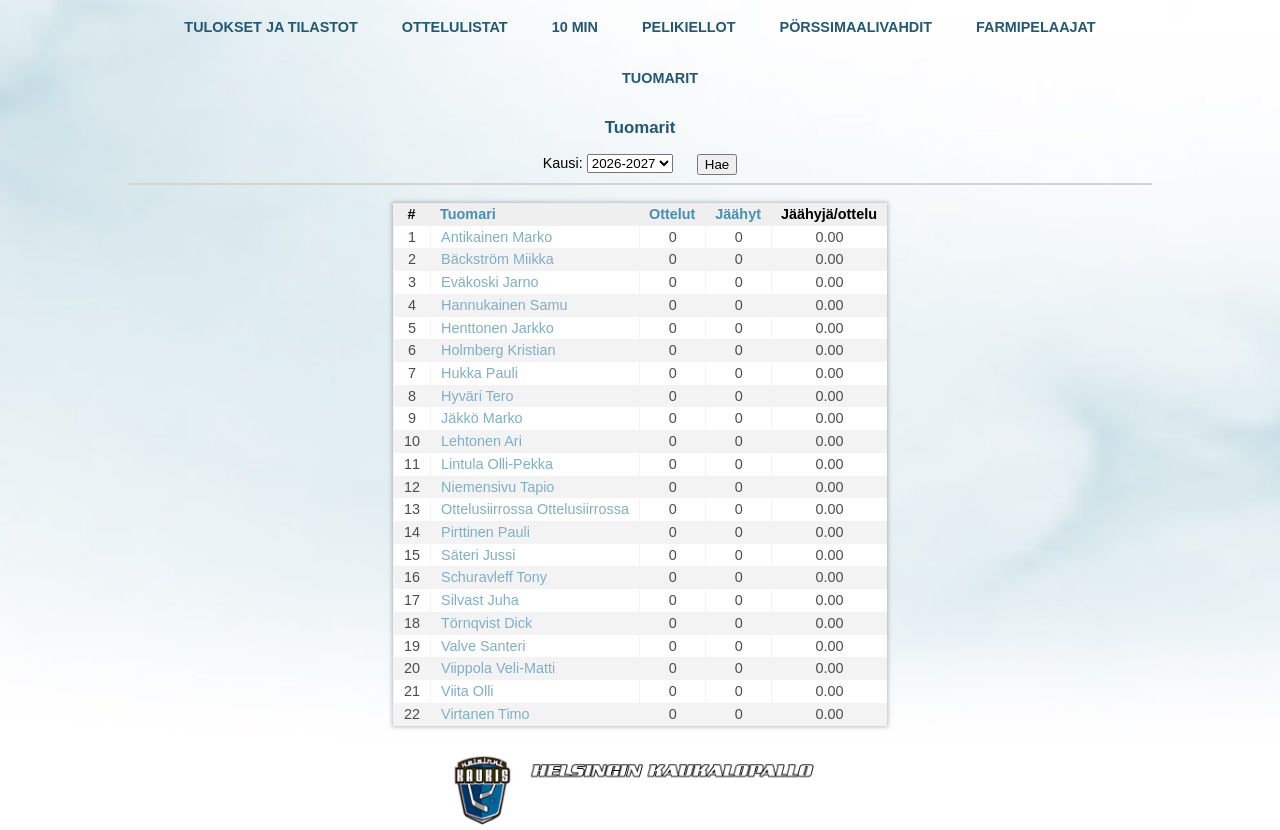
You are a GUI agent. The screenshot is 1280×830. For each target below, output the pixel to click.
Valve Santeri (483, 646)
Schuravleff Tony (494, 577)
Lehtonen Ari (481, 441)
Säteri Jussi (478, 555)
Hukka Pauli (479, 373)
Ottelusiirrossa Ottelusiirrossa (535, 509)
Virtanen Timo (485, 714)
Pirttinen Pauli (485, 532)
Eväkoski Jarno (490, 282)
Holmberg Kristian (498, 350)
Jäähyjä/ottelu (829, 214)
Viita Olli (467, 691)
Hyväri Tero (477, 396)
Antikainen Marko (496, 237)
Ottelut (672, 214)
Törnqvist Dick (486, 623)
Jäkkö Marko (482, 418)
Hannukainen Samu (504, 305)
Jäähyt (738, 214)
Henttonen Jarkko (497, 328)
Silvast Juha (480, 600)
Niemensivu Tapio (497, 487)
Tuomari (468, 214)
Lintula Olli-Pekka (497, 464)
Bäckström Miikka (497, 259)
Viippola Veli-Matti (498, 668)
